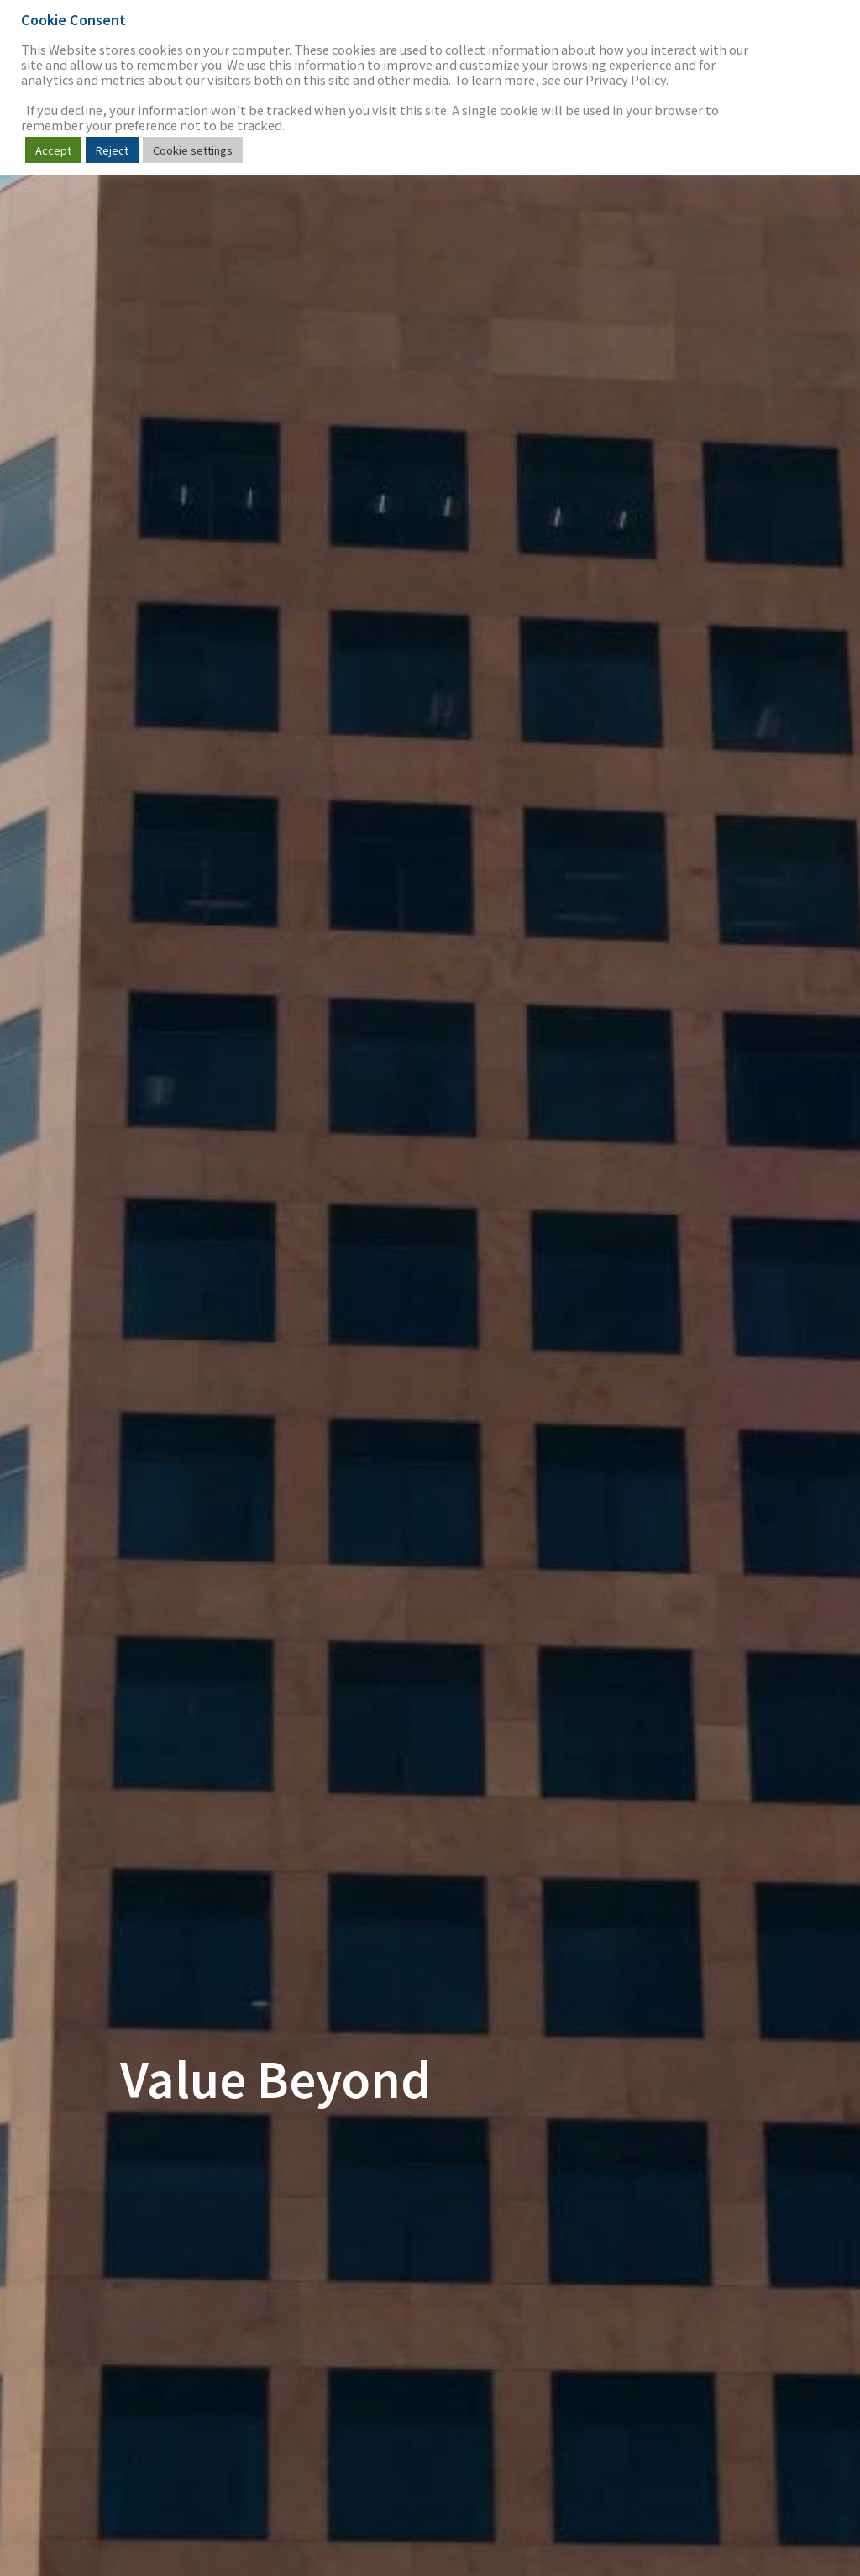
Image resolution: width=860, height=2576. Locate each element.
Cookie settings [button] (193, 150)
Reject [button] (112, 150)
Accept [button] (53, 150)
